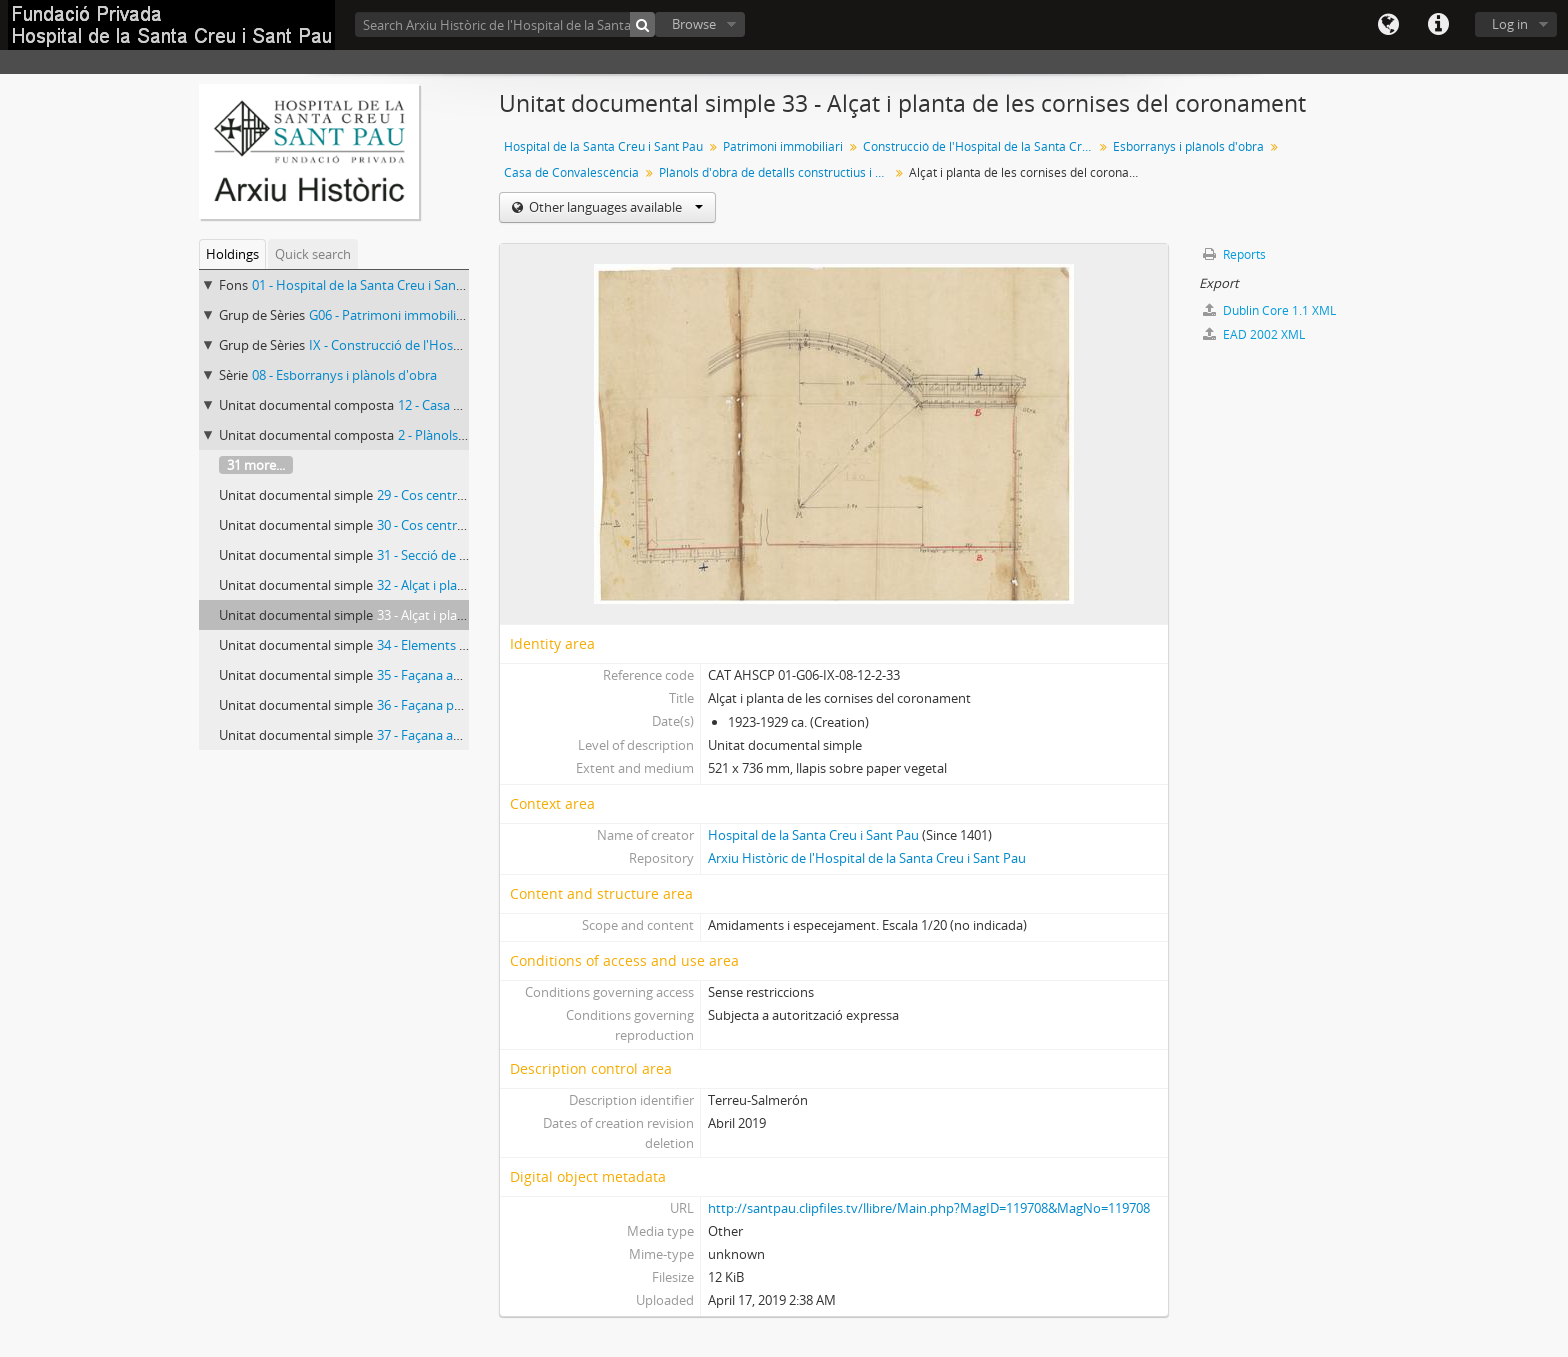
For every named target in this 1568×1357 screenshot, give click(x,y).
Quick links (1438, 25)
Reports (1234, 254)
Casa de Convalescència (571, 172)
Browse (694, 24)
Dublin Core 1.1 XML (1269, 310)
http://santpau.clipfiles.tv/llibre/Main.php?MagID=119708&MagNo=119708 (929, 1208)
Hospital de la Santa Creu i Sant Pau (603, 146)
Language (1388, 25)
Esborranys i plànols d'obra (1188, 146)
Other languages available (614, 207)
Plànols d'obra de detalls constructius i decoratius (776, 172)
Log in (1510, 24)
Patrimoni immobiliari (783, 146)
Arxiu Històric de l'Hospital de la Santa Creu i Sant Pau (867, 858)
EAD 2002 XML (1254, 334)
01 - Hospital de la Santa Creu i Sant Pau (369, 285)
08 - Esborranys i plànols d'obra (344, 375)
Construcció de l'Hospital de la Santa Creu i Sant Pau (980, 146)
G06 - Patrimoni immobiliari (390, 315)
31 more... (256, 465)
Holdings (232, 254)
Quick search (313, 254)
